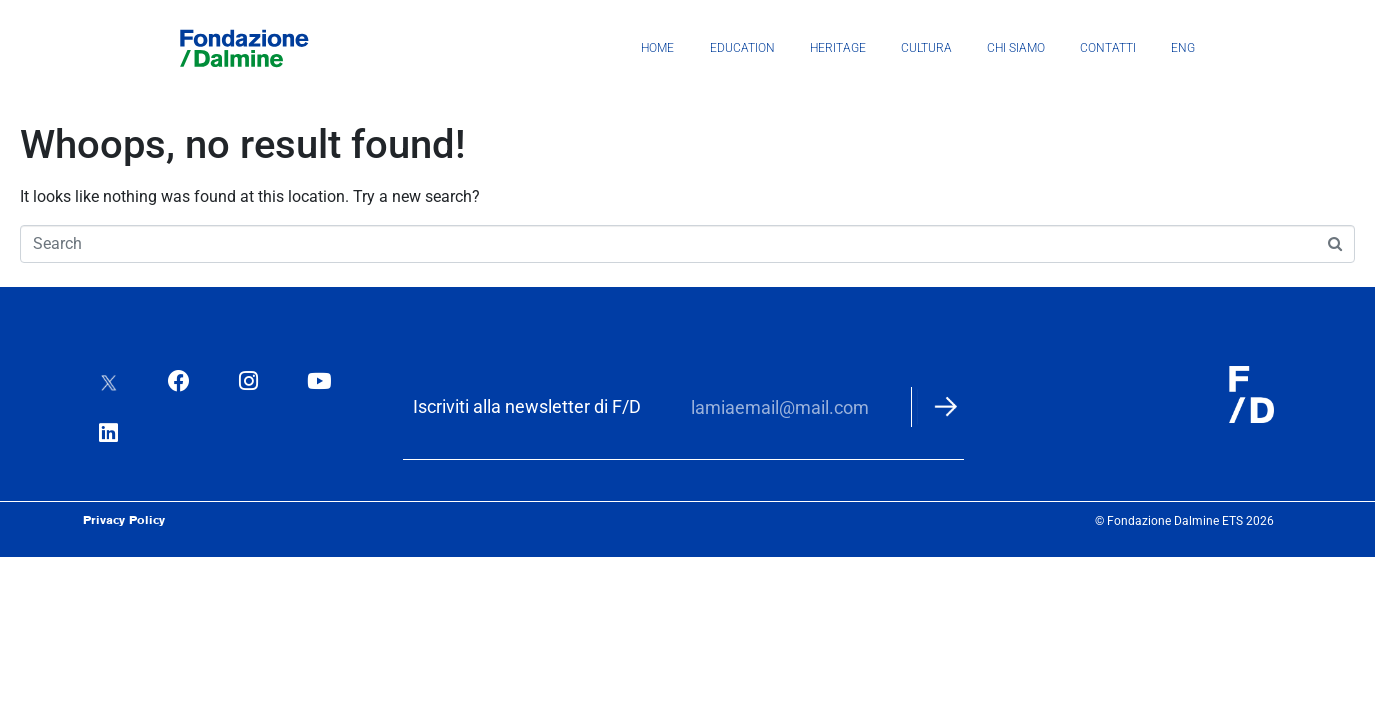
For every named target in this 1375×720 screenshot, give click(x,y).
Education (742, 48)
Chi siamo (1016, 48)
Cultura (926, 48)
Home (657, 48)
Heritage (838, 48)
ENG (1183, 48)
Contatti (1108, 48)
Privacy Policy (124, 512)
